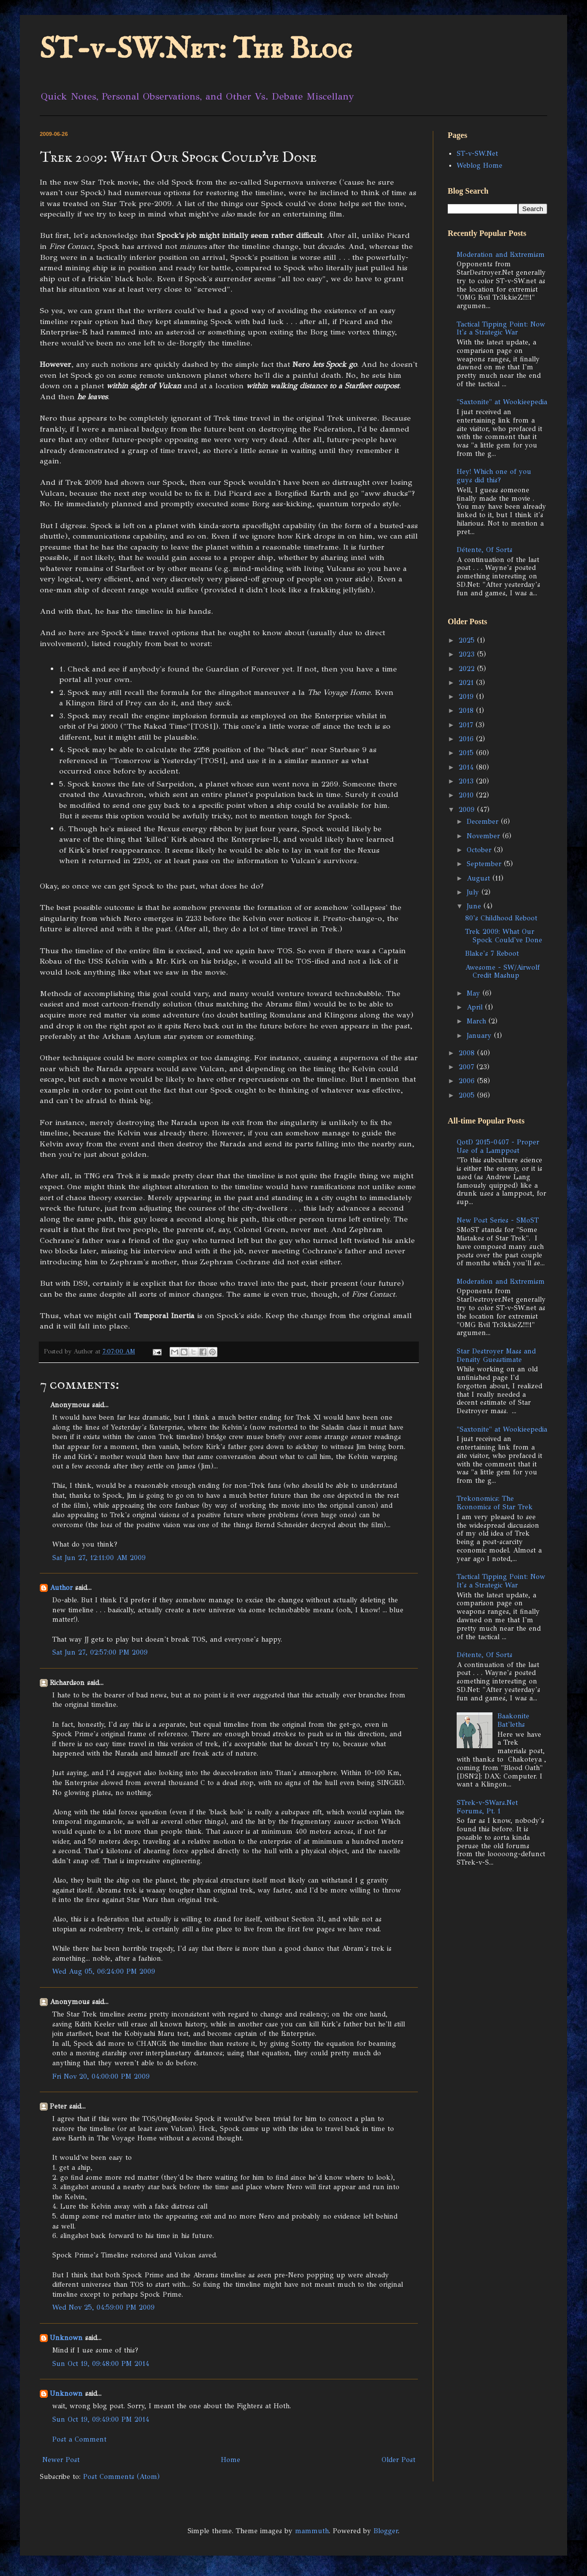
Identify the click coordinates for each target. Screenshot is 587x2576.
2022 (468, 669)
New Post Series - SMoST (498, 1220)
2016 (467, 739)
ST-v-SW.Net (477, 153)
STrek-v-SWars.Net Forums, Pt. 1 (487, 1806)
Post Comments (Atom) (121, 2476)
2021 (467, 682)
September (485, 864)
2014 (467, 767)
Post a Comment (79, 2439)
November (484, 836)
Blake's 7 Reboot (492, 953)
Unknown (66, 2338)
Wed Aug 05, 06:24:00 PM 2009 (103, 1971)
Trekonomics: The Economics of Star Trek (495, 1502)
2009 (468, 809)
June (475, 906)
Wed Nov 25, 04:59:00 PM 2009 (103, 2307)
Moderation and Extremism (501, 254)
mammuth (312, 2531)
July (474, 892)
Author (61, 1587)
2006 (468, 1081)
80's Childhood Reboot (501, 918)
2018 (467, 710)
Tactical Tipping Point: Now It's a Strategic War (501, 328)
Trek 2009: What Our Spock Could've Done (503, 935)
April (476, 1007)
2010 (467, 795)
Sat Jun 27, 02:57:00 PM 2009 (100, 1652)
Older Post (398, 2460)
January (480, 1035)
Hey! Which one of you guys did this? (494, 475)
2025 (468, 640)
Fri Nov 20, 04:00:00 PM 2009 (101, 2076)
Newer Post (61, 2460)
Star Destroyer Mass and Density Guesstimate (496, 1355)
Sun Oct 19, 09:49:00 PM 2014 (100, 2419)
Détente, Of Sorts (484, 550)
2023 (468, 654)
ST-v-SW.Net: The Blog (196, 50)
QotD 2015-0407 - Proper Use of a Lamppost (498, 1146)
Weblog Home (479, 165)
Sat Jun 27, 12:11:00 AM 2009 (99, 1558)
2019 (467, 696)
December (484, 821)
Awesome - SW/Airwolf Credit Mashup (502, 971)
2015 (467, 753)
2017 (467, 725)
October (480, 850)
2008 (468, 1053)
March (478, 1021)
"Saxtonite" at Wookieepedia (502, 402)
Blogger (386, 2531)
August (479, 878)
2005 (468, 1095)
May (475, 993)
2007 (468, 1067)
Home (230, 2460)
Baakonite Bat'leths (513, 1720)
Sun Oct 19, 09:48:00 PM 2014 (100, 2363)
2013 (467, 781)
